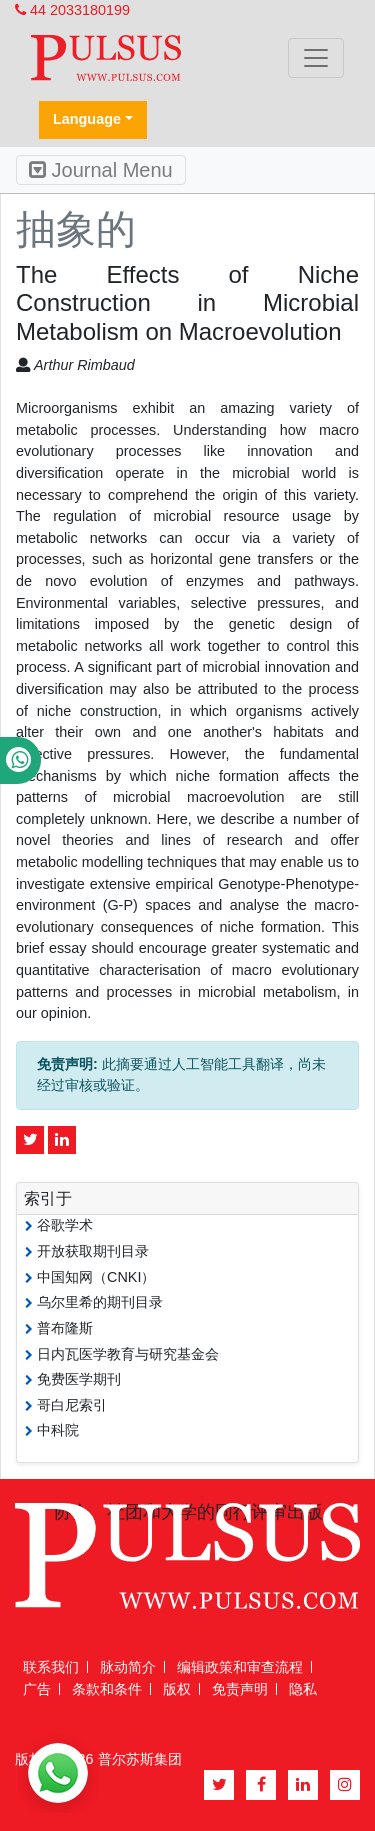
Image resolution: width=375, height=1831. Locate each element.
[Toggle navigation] (316, 58)
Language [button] (87, 119)
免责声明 (240, 1689)
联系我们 (51, 1667)
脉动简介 (128, 1667)
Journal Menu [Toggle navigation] (101, 170)
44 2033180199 (72, 10)
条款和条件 (107, 1689)
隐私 (303, 1689)
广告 (37, 1689)
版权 (177, 1689)
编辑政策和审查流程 (240, 1667)
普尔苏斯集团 (140, 1759)
